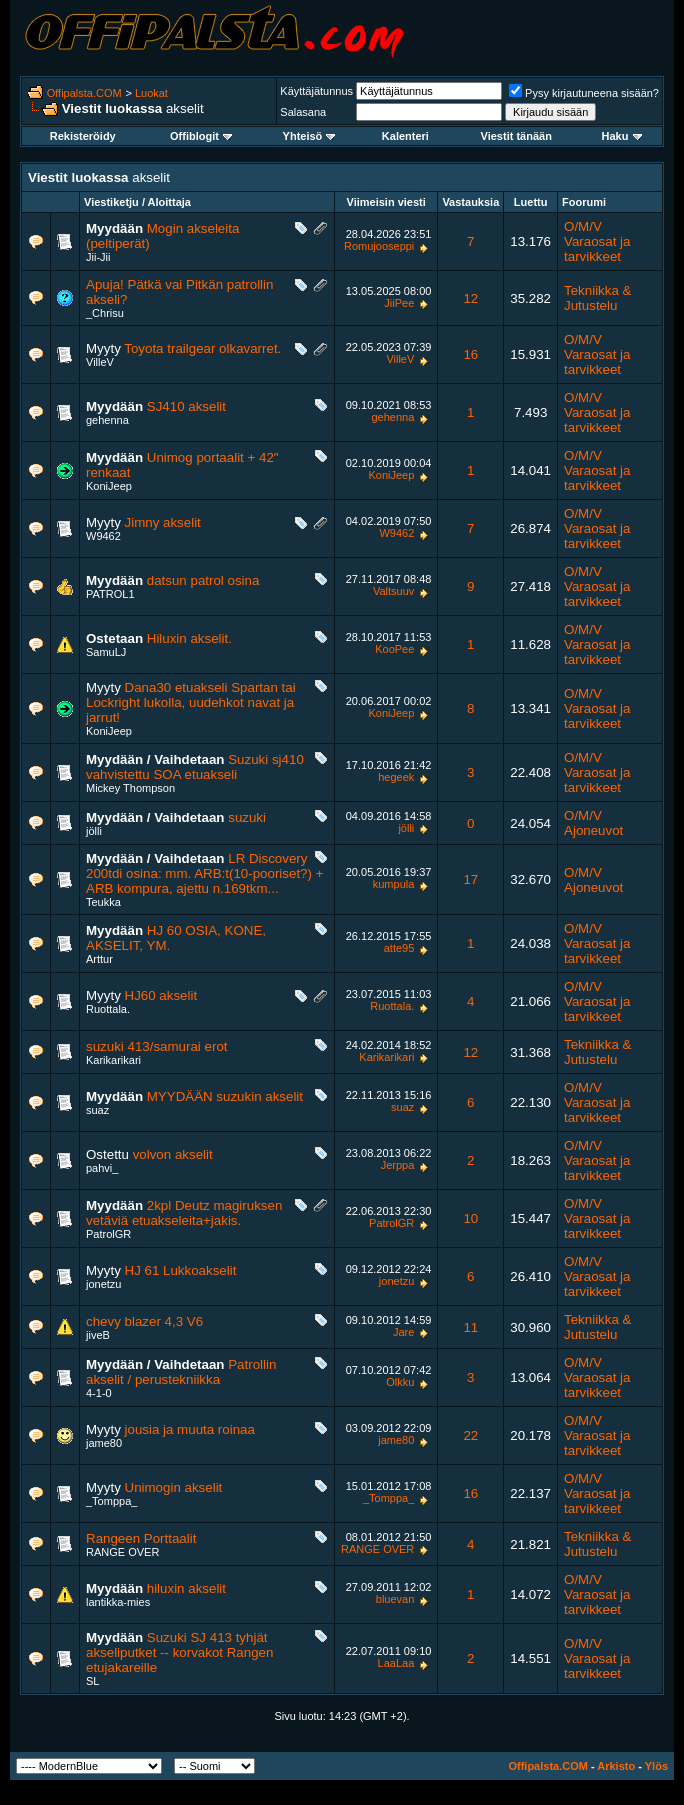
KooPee (394, 649)
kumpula (394, 884)
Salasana (303, 112)
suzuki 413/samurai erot (157, 1046)
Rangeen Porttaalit (141, 1538)
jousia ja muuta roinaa (190, 1429)
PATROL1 (110, 594)
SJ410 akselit (186, 406)
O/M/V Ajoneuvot (593, 823)
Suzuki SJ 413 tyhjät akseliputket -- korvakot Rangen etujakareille (179, 1652)
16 (470, 354)
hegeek (396, 777)
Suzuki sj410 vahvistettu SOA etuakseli (195, 767)
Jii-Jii (98, 257)
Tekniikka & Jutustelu (597, 298)
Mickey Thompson (130, 788)
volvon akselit (173, 1154)
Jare (403, 1332)
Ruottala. (108, 1009)
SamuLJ (106, 652)
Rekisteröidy (83, 136)
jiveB (98, 1335)
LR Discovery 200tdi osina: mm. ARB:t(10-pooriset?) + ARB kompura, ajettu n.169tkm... (204, 873)
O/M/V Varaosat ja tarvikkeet (597, 241)
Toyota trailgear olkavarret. (202, 348)
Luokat (151, 93)
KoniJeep (109, 486)
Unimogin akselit (174, 1487)
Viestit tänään (516, 136)
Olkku (400, 1382)
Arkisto (616, 1766)
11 (470, 1327)
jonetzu (103, 1284)
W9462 (103, 536)
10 (470, 1218)
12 (470, 298)
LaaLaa (396, 1663)
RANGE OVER (122, 1552)
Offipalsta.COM (84, 93)
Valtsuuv (393, 591)
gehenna (107, 420)
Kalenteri (405, 136)
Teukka (103, 902)
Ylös (656, 1766)
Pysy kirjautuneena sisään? (584, 93)
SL (92, 1681)
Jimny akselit (163, 522)
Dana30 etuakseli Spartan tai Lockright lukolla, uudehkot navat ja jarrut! (191, 702)
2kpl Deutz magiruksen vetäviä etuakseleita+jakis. (184, 1213)
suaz (97, 1110)
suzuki (247, 817)
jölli (94, 831)
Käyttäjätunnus (316, 91)
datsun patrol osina (203, 580)
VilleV (100, 362)
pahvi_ (102, 1168)
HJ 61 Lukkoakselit (181, 1270)
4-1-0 (99, 1393)
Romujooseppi (379, 246)
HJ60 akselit (161, 995)
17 (470, 879)
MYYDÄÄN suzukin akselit (225, 1096)
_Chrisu (105, 313)
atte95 (399, 948)
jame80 (104, 1443)
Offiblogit (201, 136)
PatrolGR (108, 1234)
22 (470, 1435)
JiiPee (399, 303)
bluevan (395, 1599)
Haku (622, 136)
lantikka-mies (118, 1602)
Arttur (99, 959)
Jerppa (398, 1165)
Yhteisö (309, 136)
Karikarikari (113, 1060)
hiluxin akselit (186, 1588)
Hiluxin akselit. (189, 638)
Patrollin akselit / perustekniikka (181, 1372)
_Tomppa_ (111, 1501)
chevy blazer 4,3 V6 (144, 1321)
